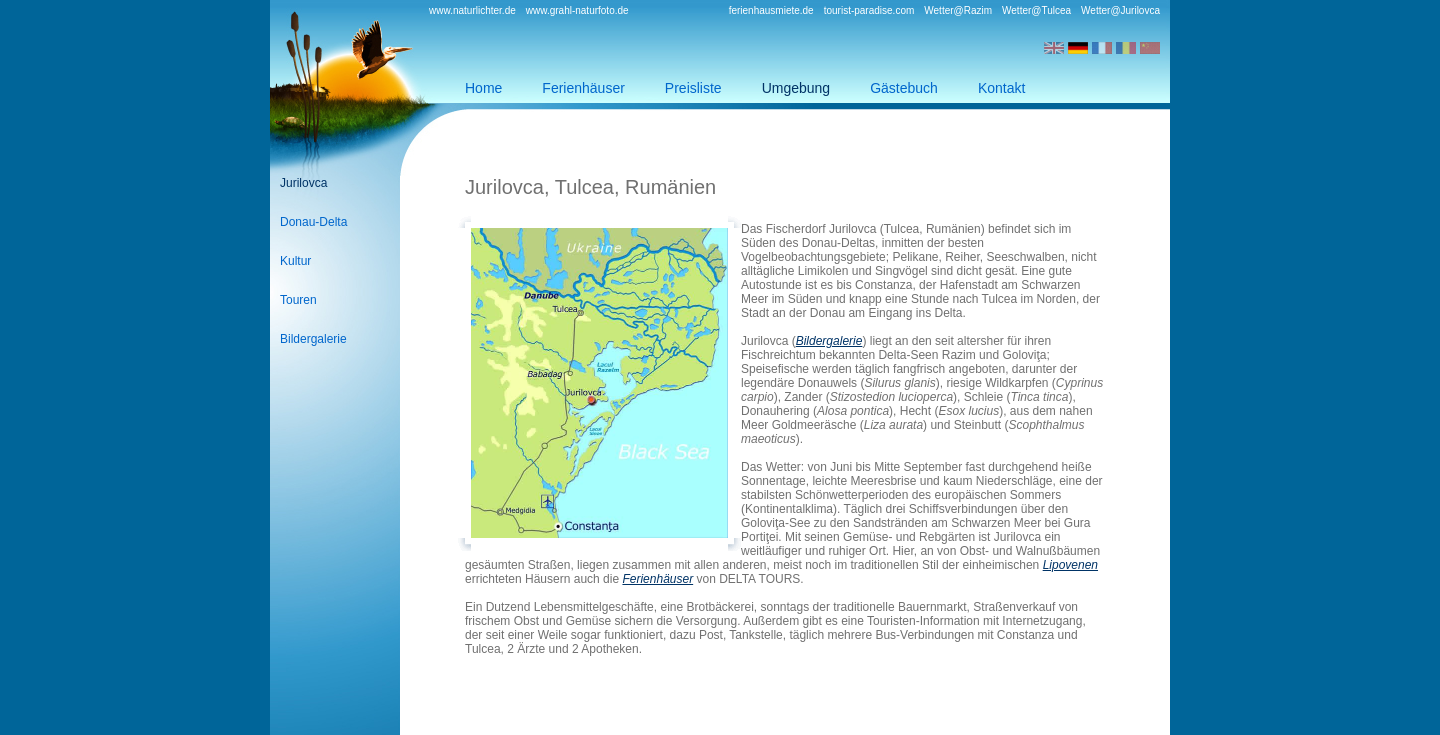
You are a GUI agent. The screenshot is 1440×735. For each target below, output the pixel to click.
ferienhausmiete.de (771, 10)
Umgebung (796, 88)
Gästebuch (904, 88)
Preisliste (693, 88)
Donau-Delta (313, 222)
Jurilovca (303, 183)
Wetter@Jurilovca (1120, 10)
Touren (298, 300)
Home (483, 88)
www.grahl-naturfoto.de (577, 10)
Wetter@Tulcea (1036, 10)
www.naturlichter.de (472, 10)
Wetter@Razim (958, 10)
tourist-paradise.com (869, 10)
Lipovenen (1070, 565)
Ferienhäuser (583, 88)
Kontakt (1001, 88)
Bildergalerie (313, 339)
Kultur (295, 261)
